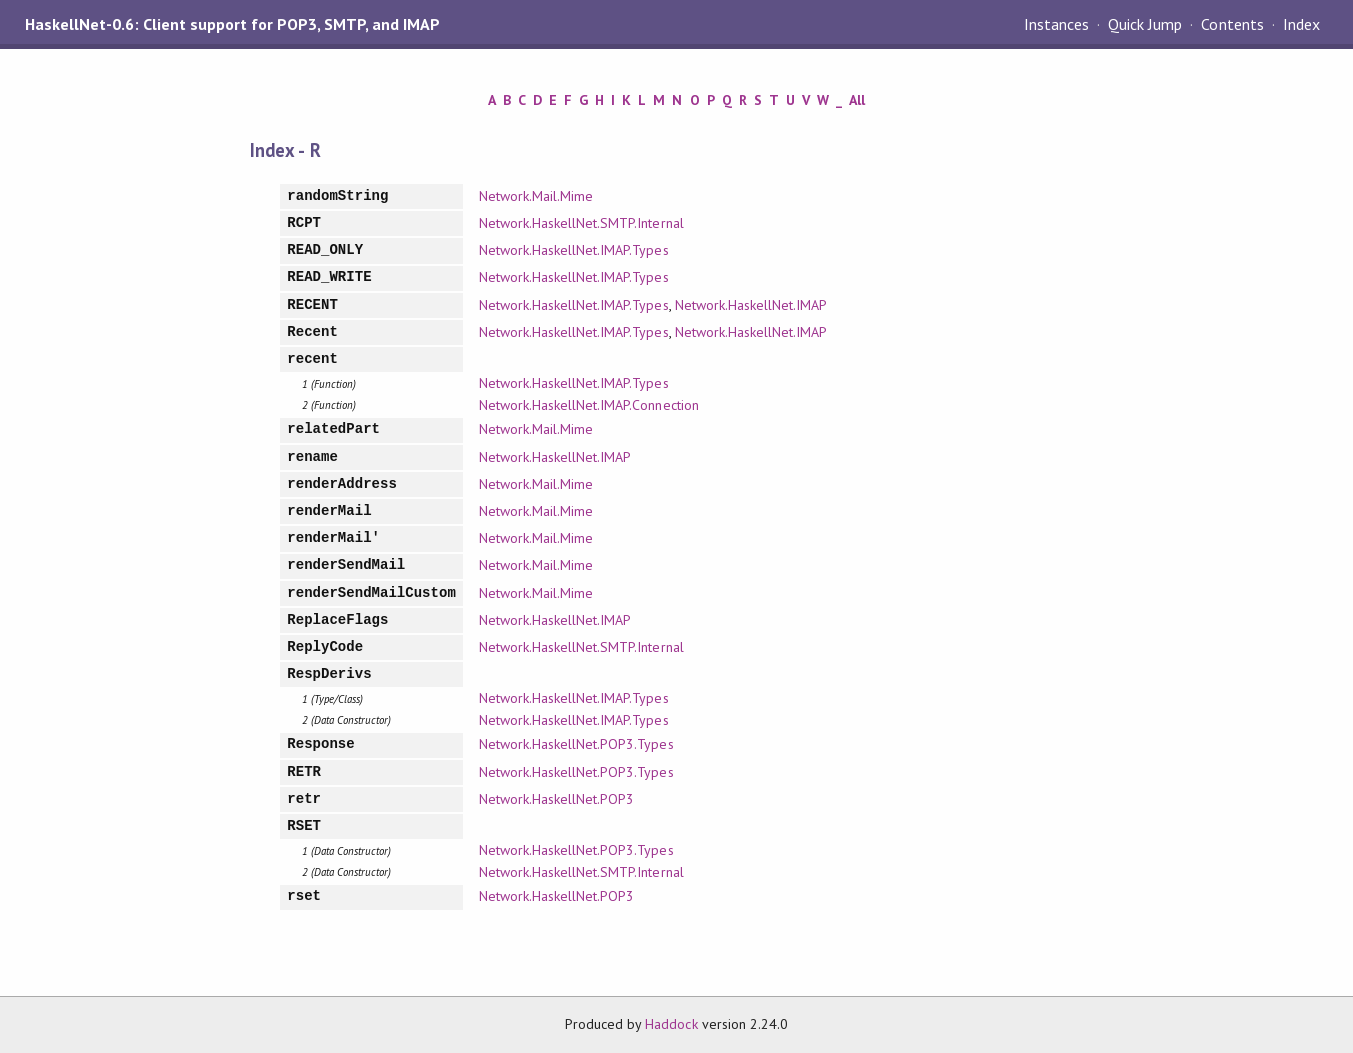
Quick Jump (1145, 24)
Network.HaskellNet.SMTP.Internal (581, 223)
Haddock (671, 1024)
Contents (1232, 24)
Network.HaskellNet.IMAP (751, 305)
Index (1301, 24)
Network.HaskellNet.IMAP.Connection (589, 405)
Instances (1056, 24)
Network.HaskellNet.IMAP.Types (574, 250)
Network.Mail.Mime (536, 196)
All (857, 100)
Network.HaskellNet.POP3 (557, 799)
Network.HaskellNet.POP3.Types (576, 744)
